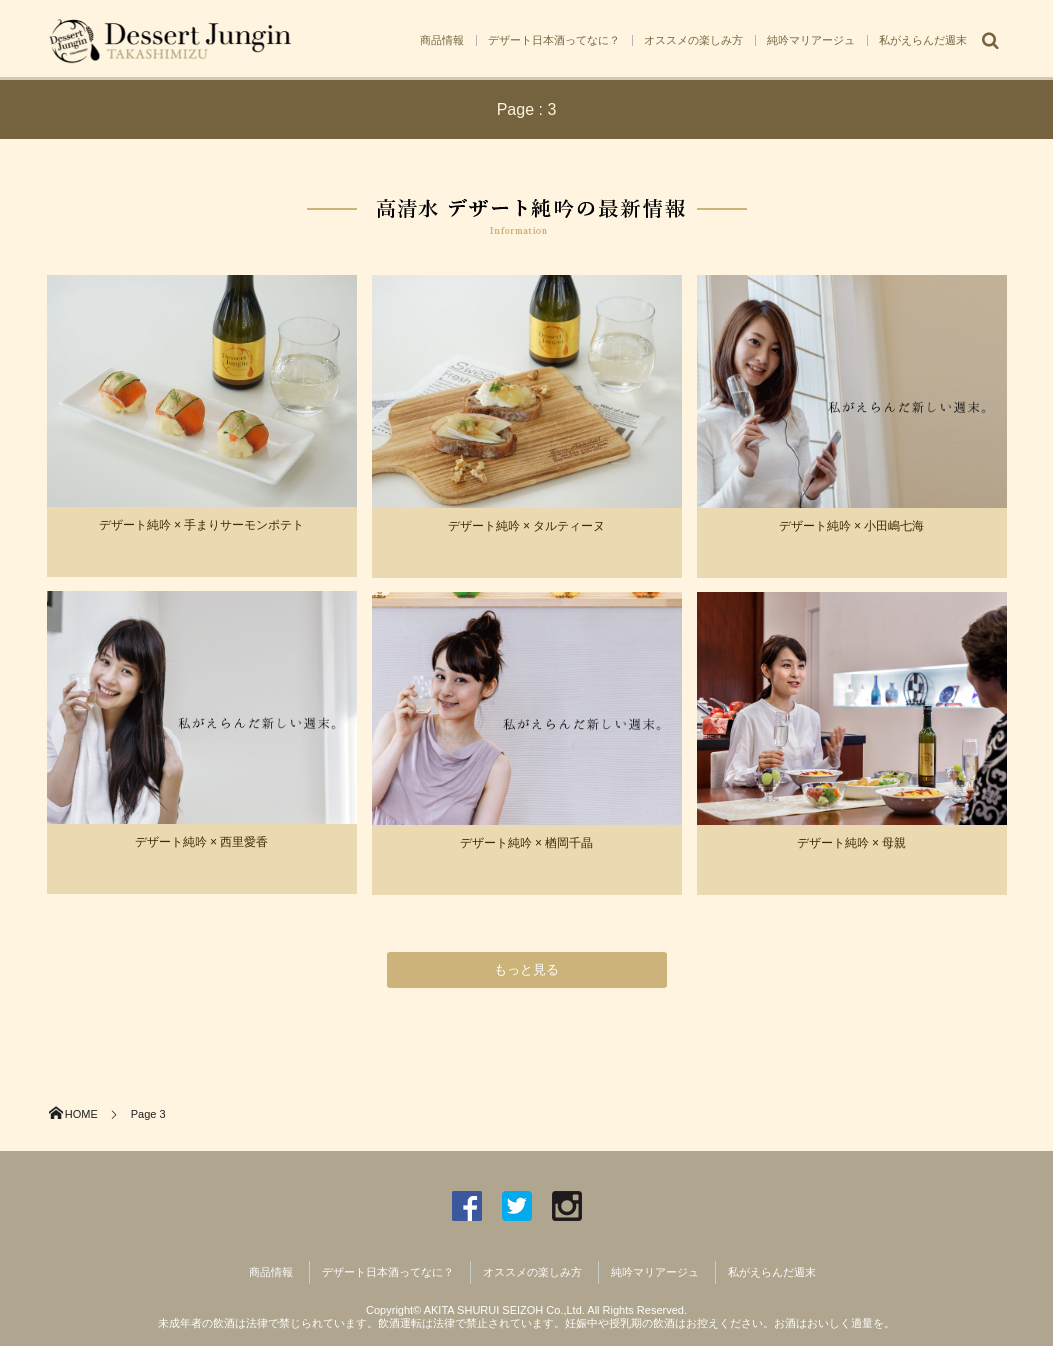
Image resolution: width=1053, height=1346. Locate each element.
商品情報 (442, 40)
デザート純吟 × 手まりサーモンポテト (202, 525)
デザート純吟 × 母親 (852, 843)
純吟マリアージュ (811, 40)
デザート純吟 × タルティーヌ (527, 526)
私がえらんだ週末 (923, 40)
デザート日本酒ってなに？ (554, 40)
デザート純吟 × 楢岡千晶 (527, 843)
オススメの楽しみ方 (693, 40)
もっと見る (526, 969)
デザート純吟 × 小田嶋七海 (852, 526)
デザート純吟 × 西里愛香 (202, 842)
